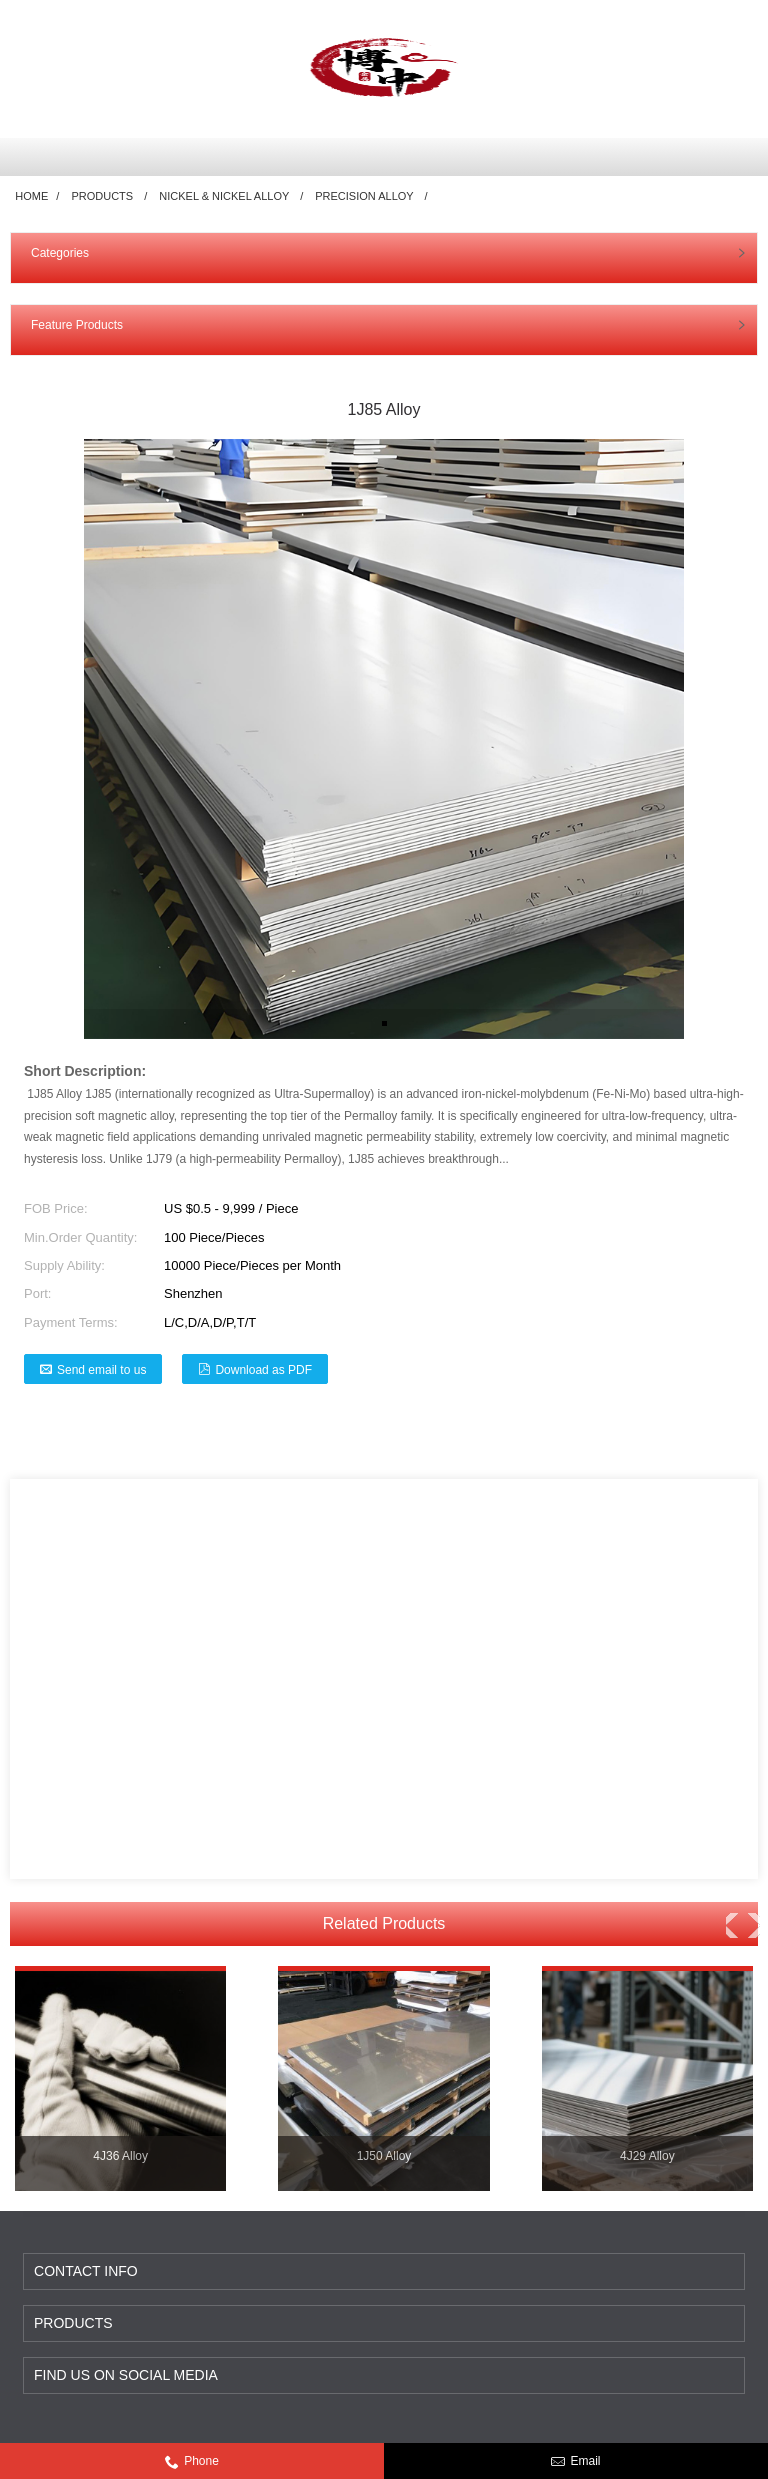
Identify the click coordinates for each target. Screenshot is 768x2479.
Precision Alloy (364, 196)
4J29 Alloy (647, 2156)
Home (31, 196)
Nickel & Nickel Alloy (224, 196)
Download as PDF (263, 1370)
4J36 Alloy (120, 2156)
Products (102, 196)
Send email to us (101, 1370)
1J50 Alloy (384, 2156)
